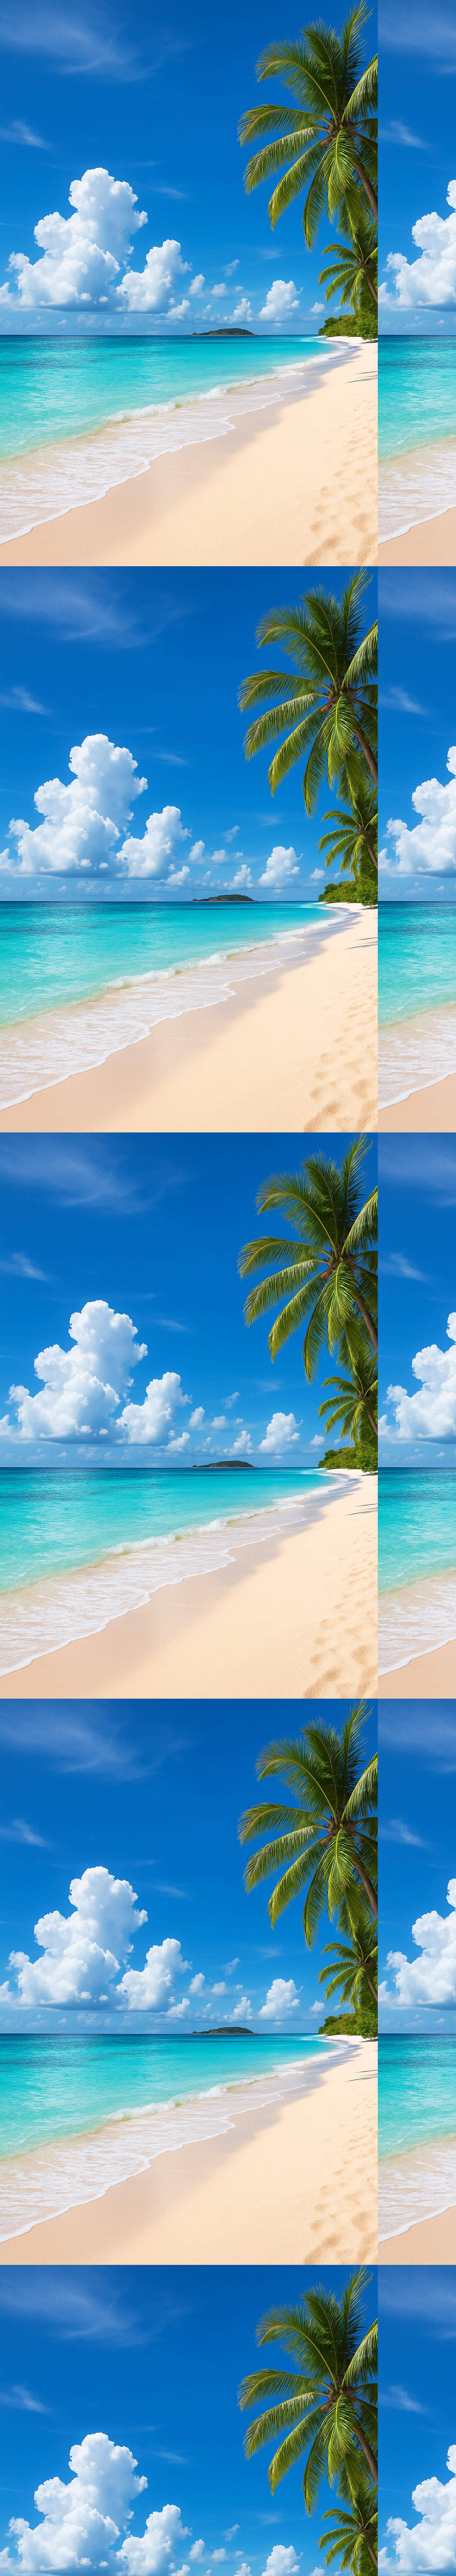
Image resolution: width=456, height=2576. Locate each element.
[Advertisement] (221, 51)
